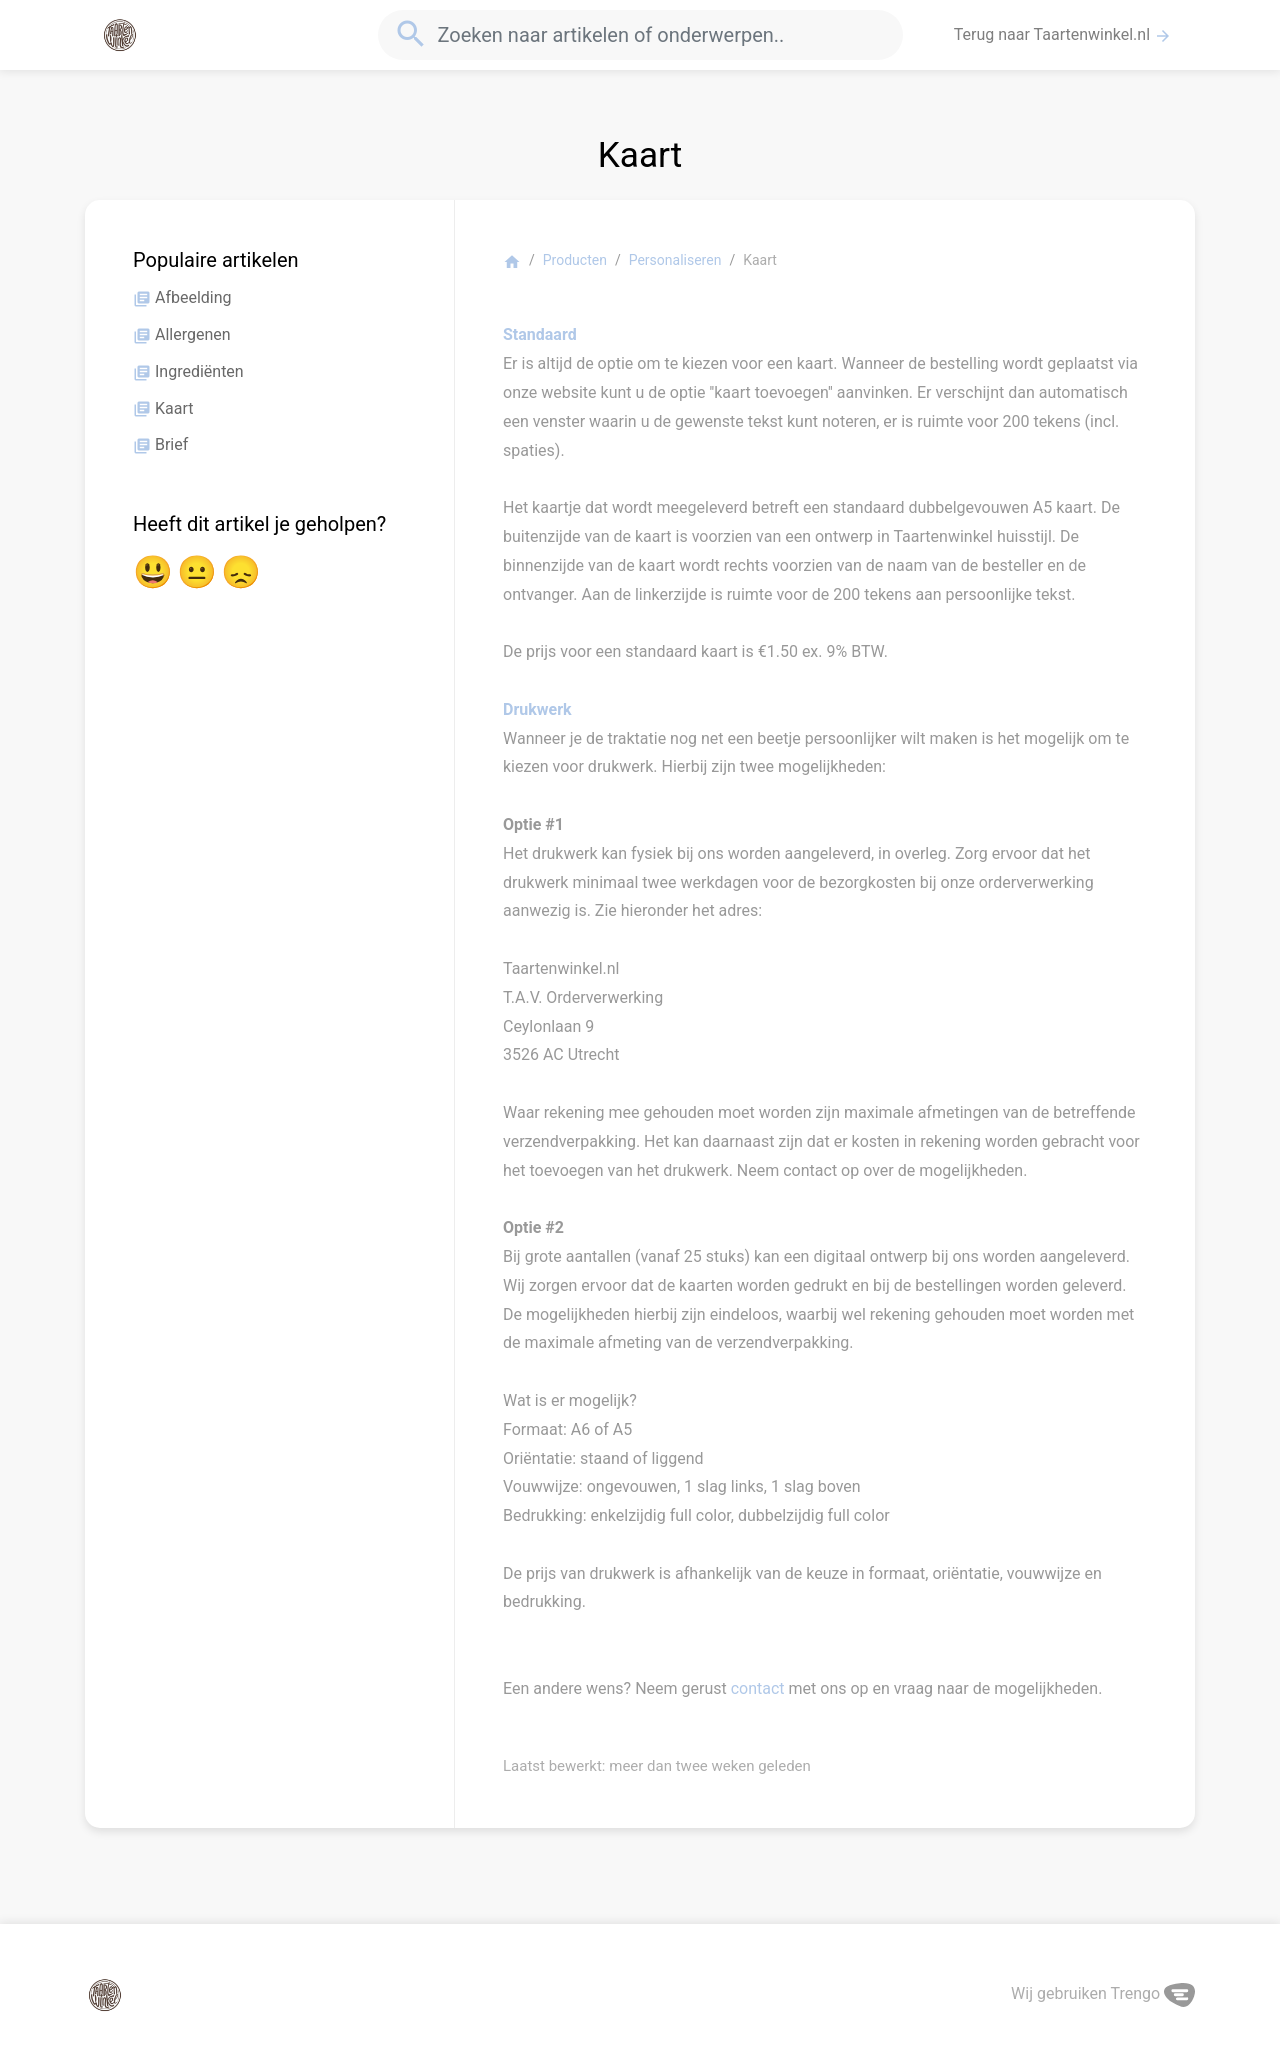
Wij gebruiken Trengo (1103, 1993)
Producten (575, 260)
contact (758, 1688)
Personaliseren (675, 260)
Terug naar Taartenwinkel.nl (1063, 35)
